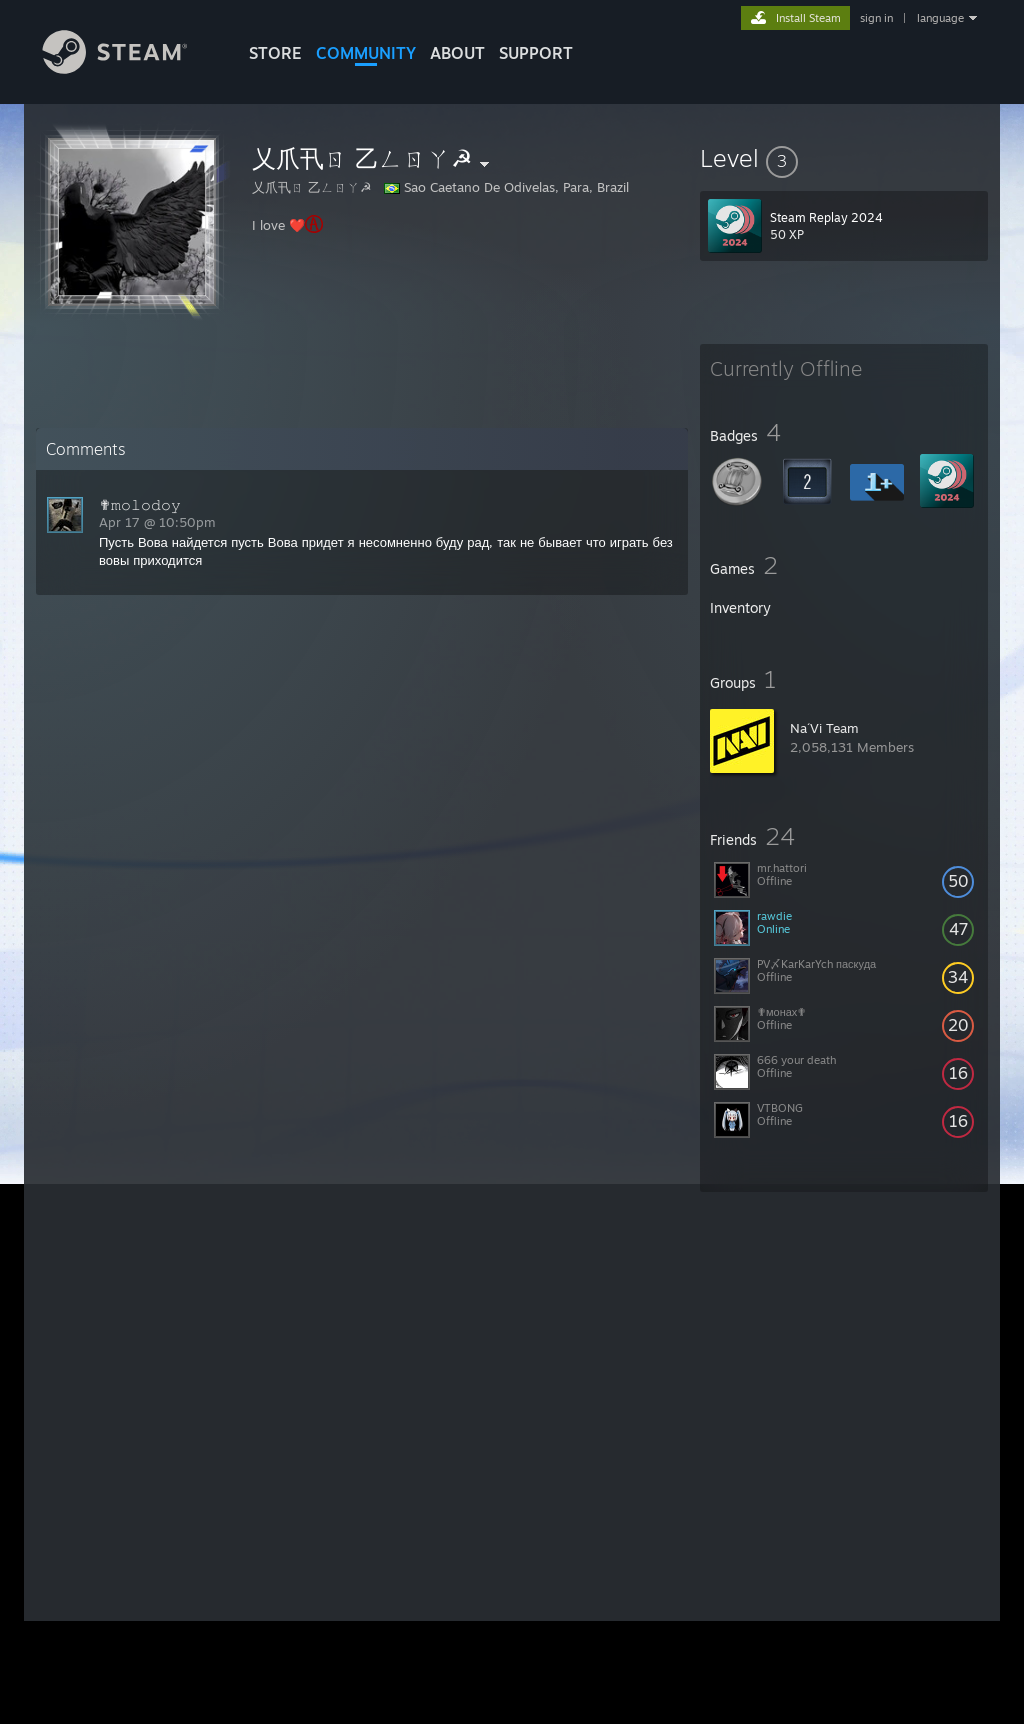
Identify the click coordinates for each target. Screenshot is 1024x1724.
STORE (275, 53)
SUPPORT (536, 53)
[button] (844, 158)
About (457, 53)
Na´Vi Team (824, 728)
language (940, 18)
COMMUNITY (366, 53)
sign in (876, 18)
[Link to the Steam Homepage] (130, 68)
